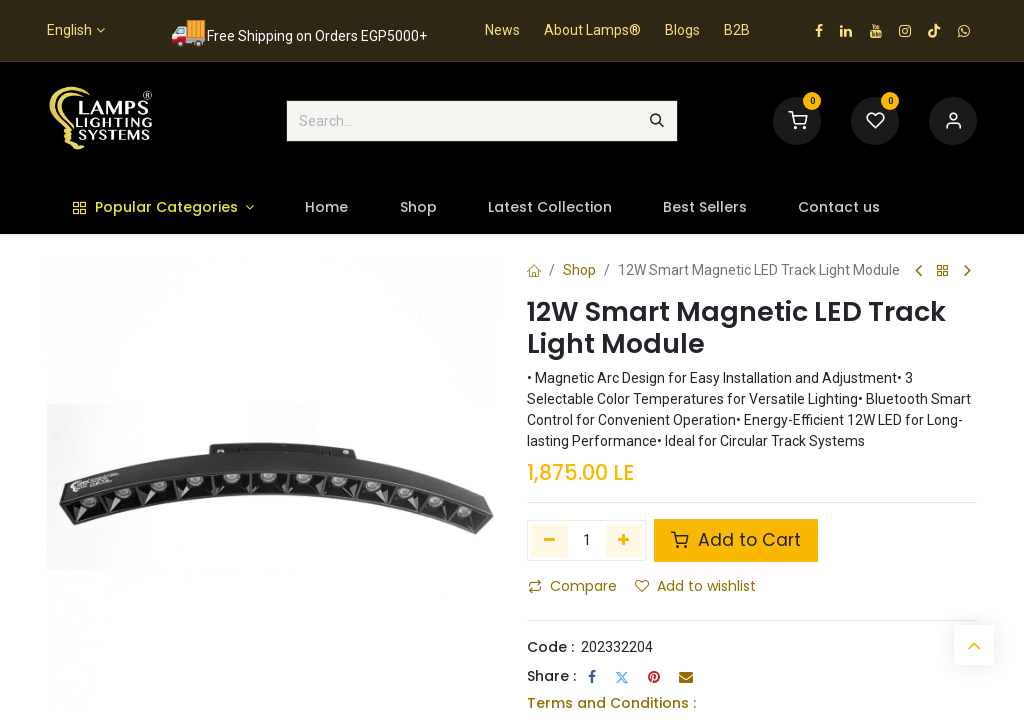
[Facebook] (592, 677)
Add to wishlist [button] (695, 586)
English (69, 30)
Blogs (682, 30)
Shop (579, 270)
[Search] (657, 121)
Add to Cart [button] (736, 540)
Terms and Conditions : (611, 703)
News (502, 30)
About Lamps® (592, 30)
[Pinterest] (654, 677)
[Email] (686, 677)
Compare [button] (572, 586)
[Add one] (624, 540)
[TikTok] (934, 31)
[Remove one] (549, 540)
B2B (737, 30)
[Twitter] (622, 677)
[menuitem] (163, 207)
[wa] (964, 31)
